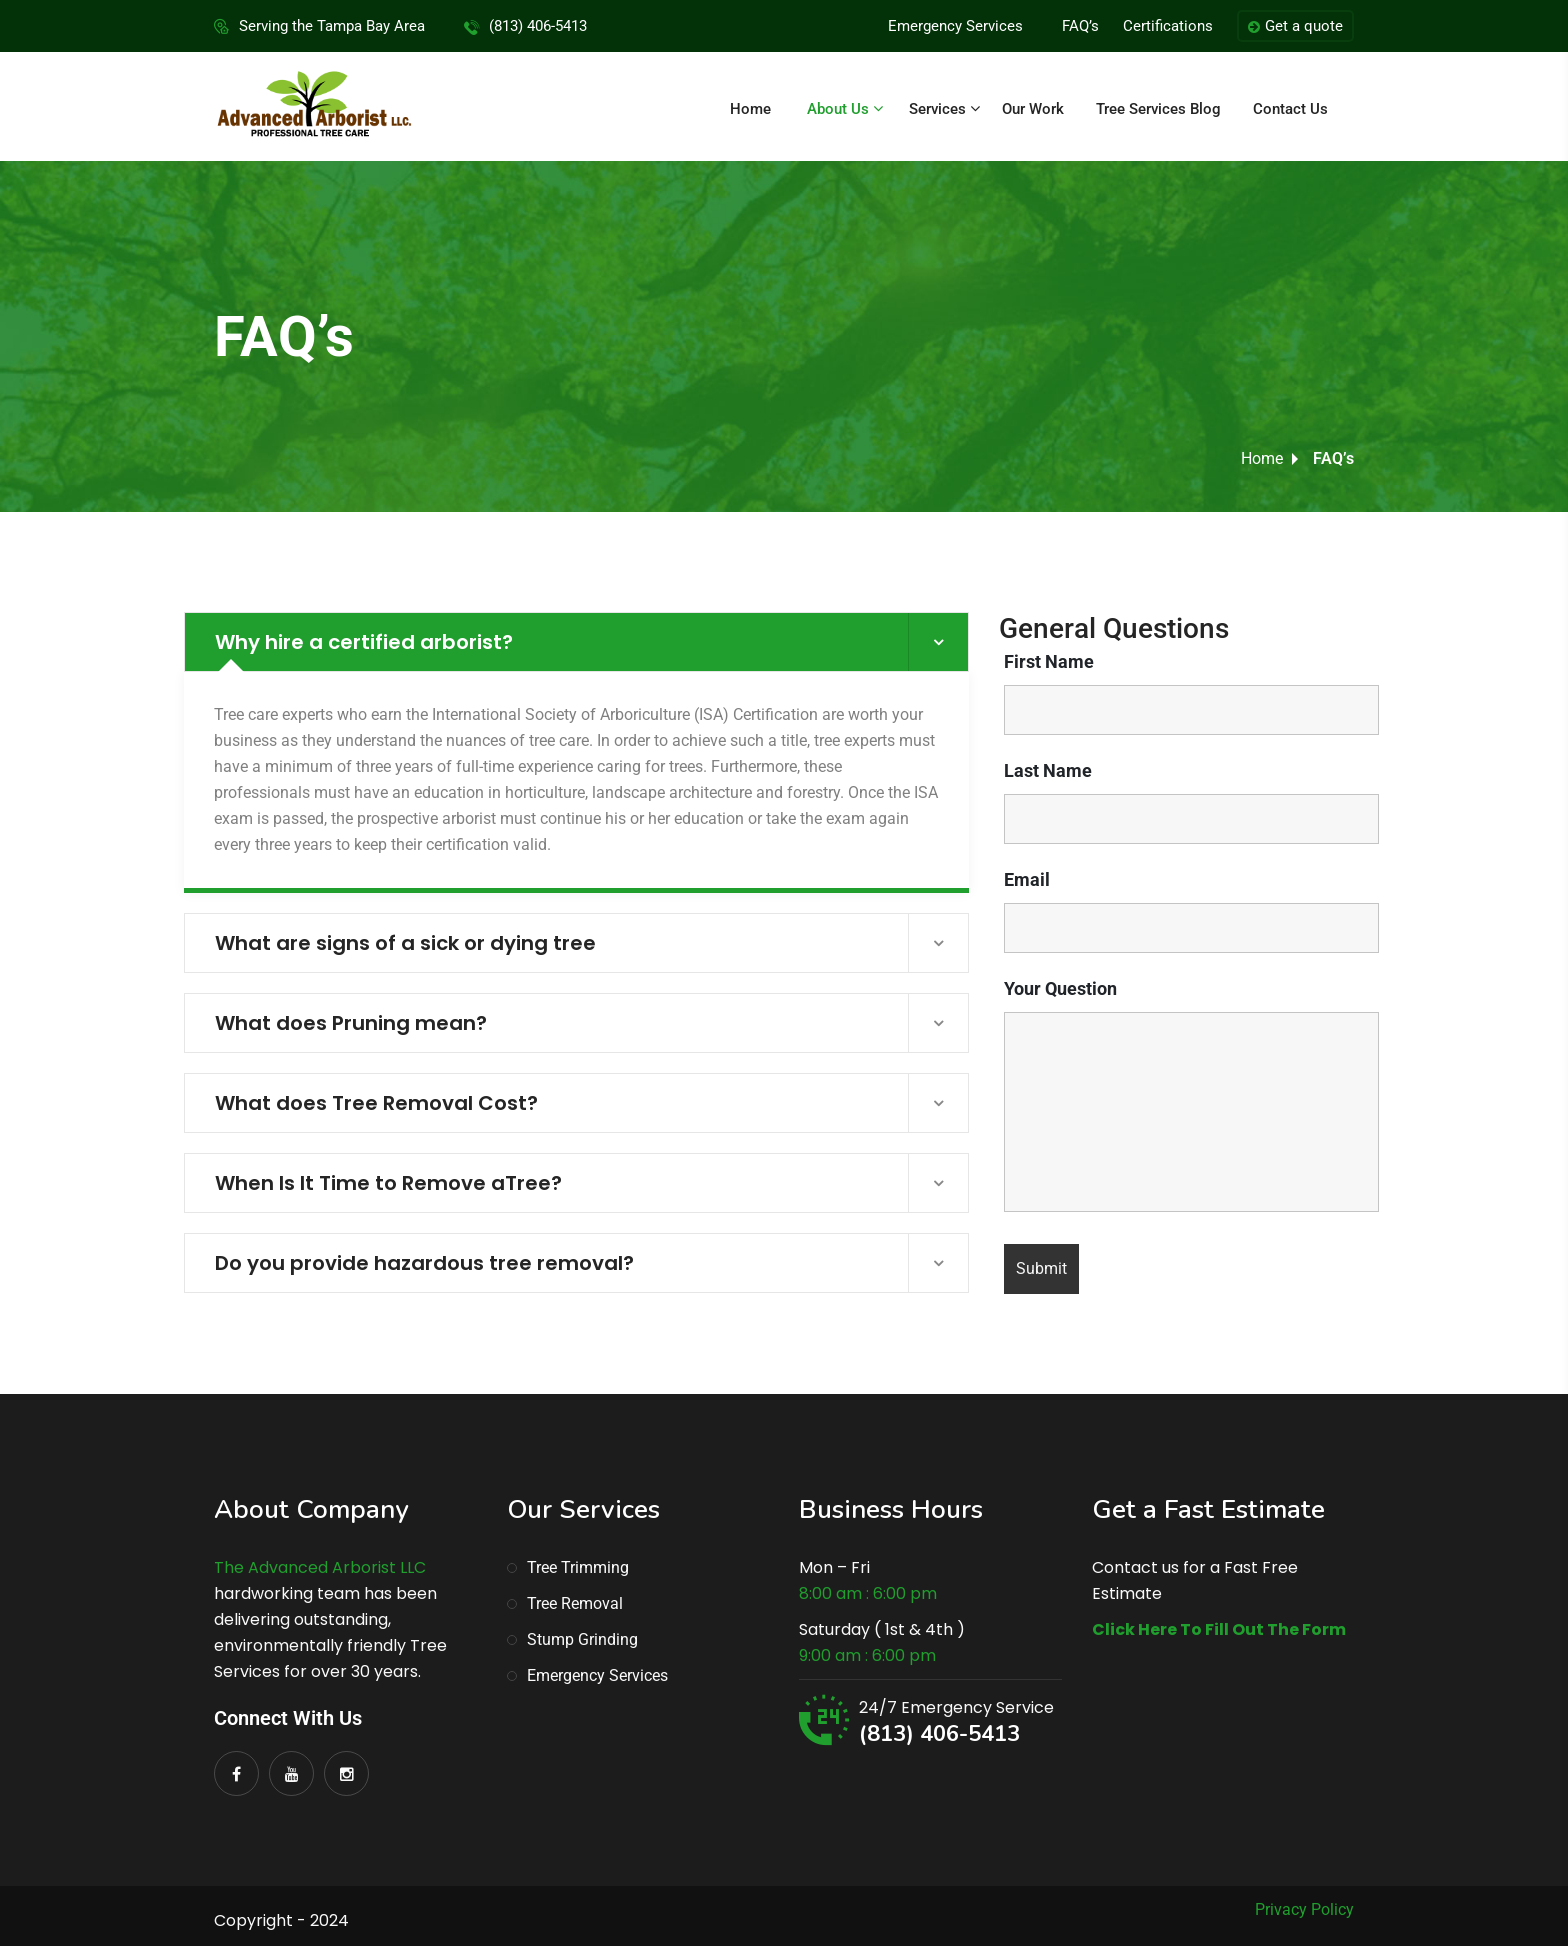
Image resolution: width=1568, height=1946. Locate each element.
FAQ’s (1080, 26)
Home (750, 109)
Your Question (1060, 989)
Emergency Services (955, 26)
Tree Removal (575, 1603)
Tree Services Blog (1158, 109)
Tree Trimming (578, 1567)
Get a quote (1295, 27)
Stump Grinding (582, 1639)
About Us (838, 109)
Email (1027, 880)
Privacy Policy (1304, 1909)
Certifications (1168, 26)
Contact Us (1290, 109)
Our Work (1033, 109)
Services (937, 109)
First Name (1049, 662)
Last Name (1048, 771)
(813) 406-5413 (939, 1734)
